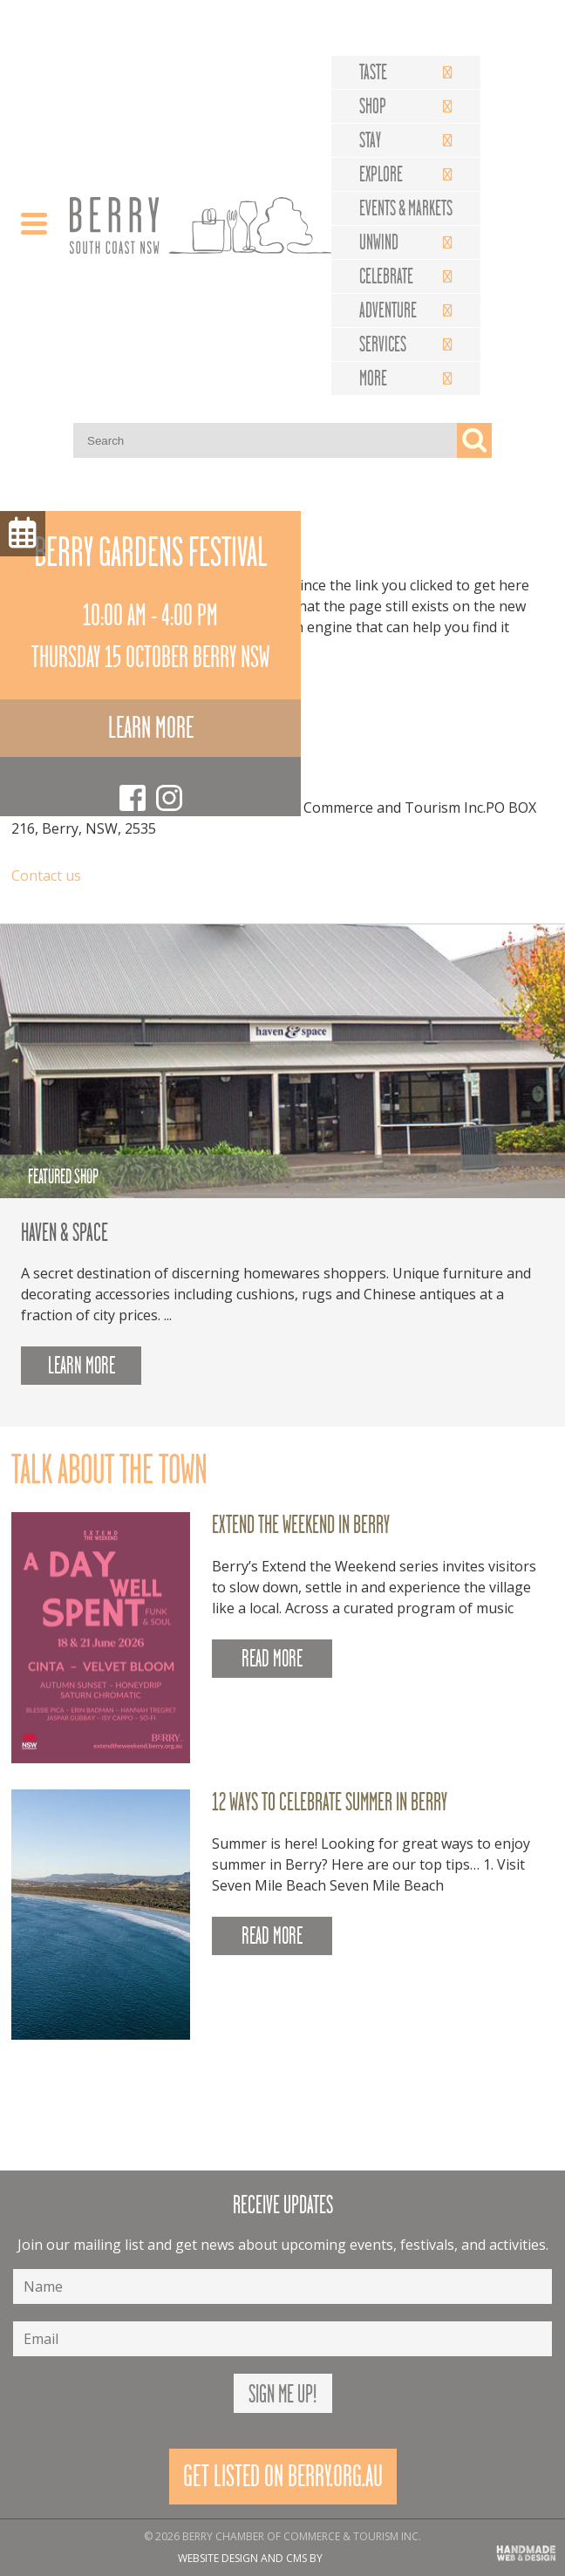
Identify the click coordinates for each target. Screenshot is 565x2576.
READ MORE (272, 1659)
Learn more (151, 728)
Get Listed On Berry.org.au (283, 2476)
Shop (372, 106)
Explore (381, 174)
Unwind (378, 242)
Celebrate (386, 276)
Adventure (388, 310)
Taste (373, 72)
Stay (370, 140)
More (373, 378)
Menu (22, 533)
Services (382, 344)
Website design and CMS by (250, 2558)
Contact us (46, 875)
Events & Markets (406, 208)
